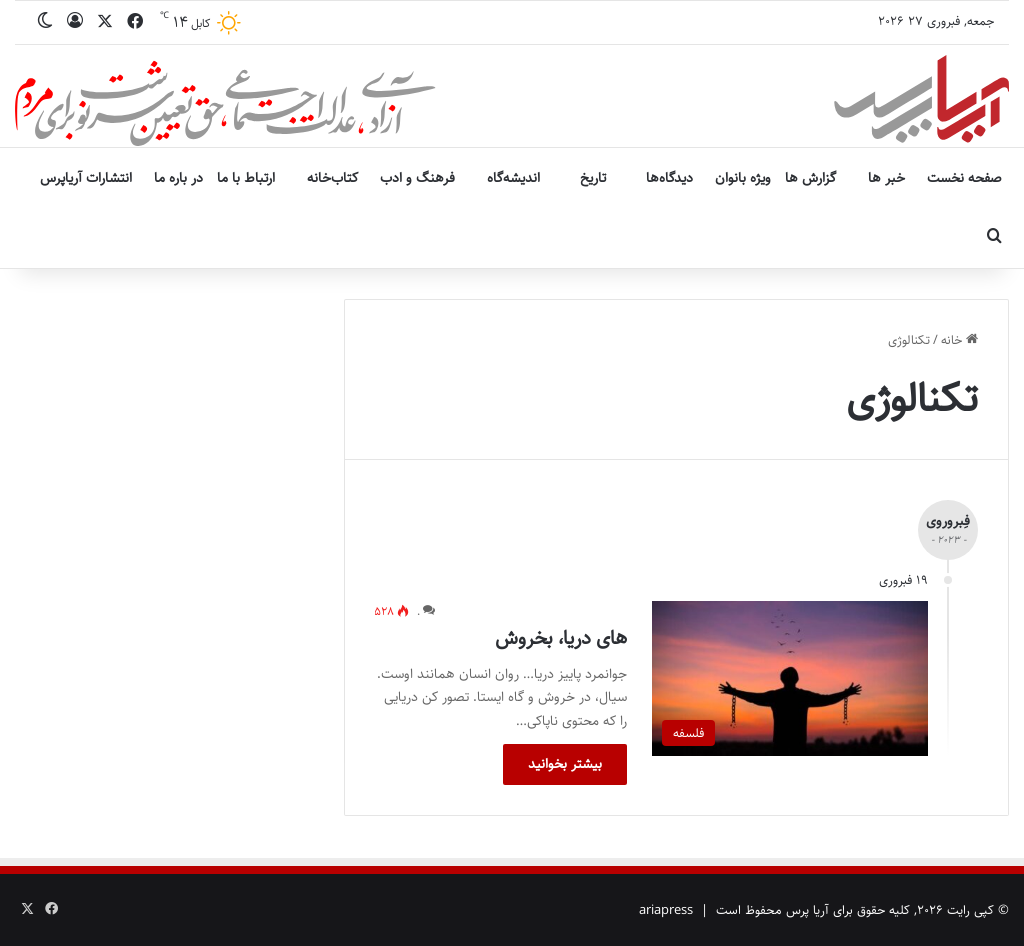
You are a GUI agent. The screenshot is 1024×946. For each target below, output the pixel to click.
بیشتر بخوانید (565, 764)
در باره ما (178, 178)
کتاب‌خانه (332, 178)
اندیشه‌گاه (513, 178)
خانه (959, 340)
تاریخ (593, 178)
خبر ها (886, 178)
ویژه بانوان (743, 178)
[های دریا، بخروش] (790, 679)
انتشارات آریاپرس (86, 178)
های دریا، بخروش (561, 638)
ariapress (666, 910)
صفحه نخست (964, 178)
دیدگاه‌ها (669, 178)
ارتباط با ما (246, 178)
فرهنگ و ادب (417, 178)
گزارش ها (810, 178)
